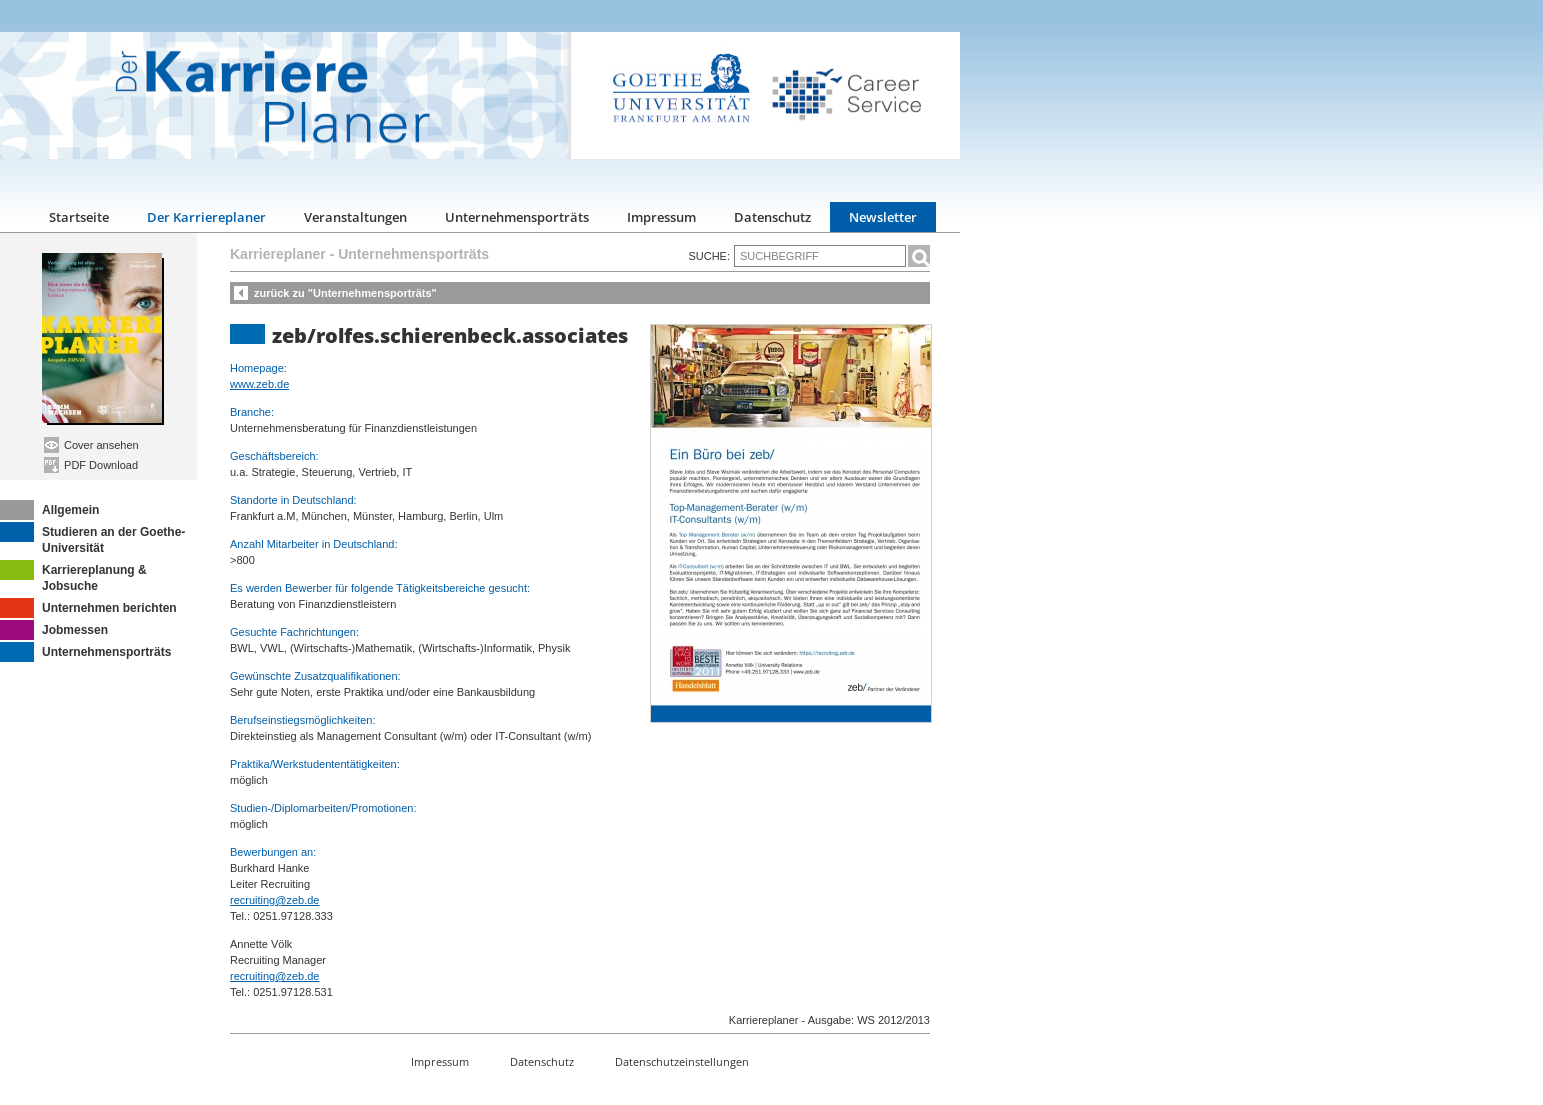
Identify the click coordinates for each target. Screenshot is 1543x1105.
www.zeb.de (259, 384)
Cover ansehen (91, 445)
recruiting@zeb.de (274, 900)
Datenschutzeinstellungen (682, 1061)
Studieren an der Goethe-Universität (92, 538)
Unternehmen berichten (88, 608)
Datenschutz (772, 217)
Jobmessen (54, 630)
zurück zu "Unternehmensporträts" (345, 293)
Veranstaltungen (355, 217)
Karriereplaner (278, 254)
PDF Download (91, 465)
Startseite (79, 217)
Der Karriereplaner (206, 217)
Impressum (661, 217)
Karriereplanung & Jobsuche (73, 576)
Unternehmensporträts (517, 217)
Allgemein (49, 510)
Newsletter (883, 217)
